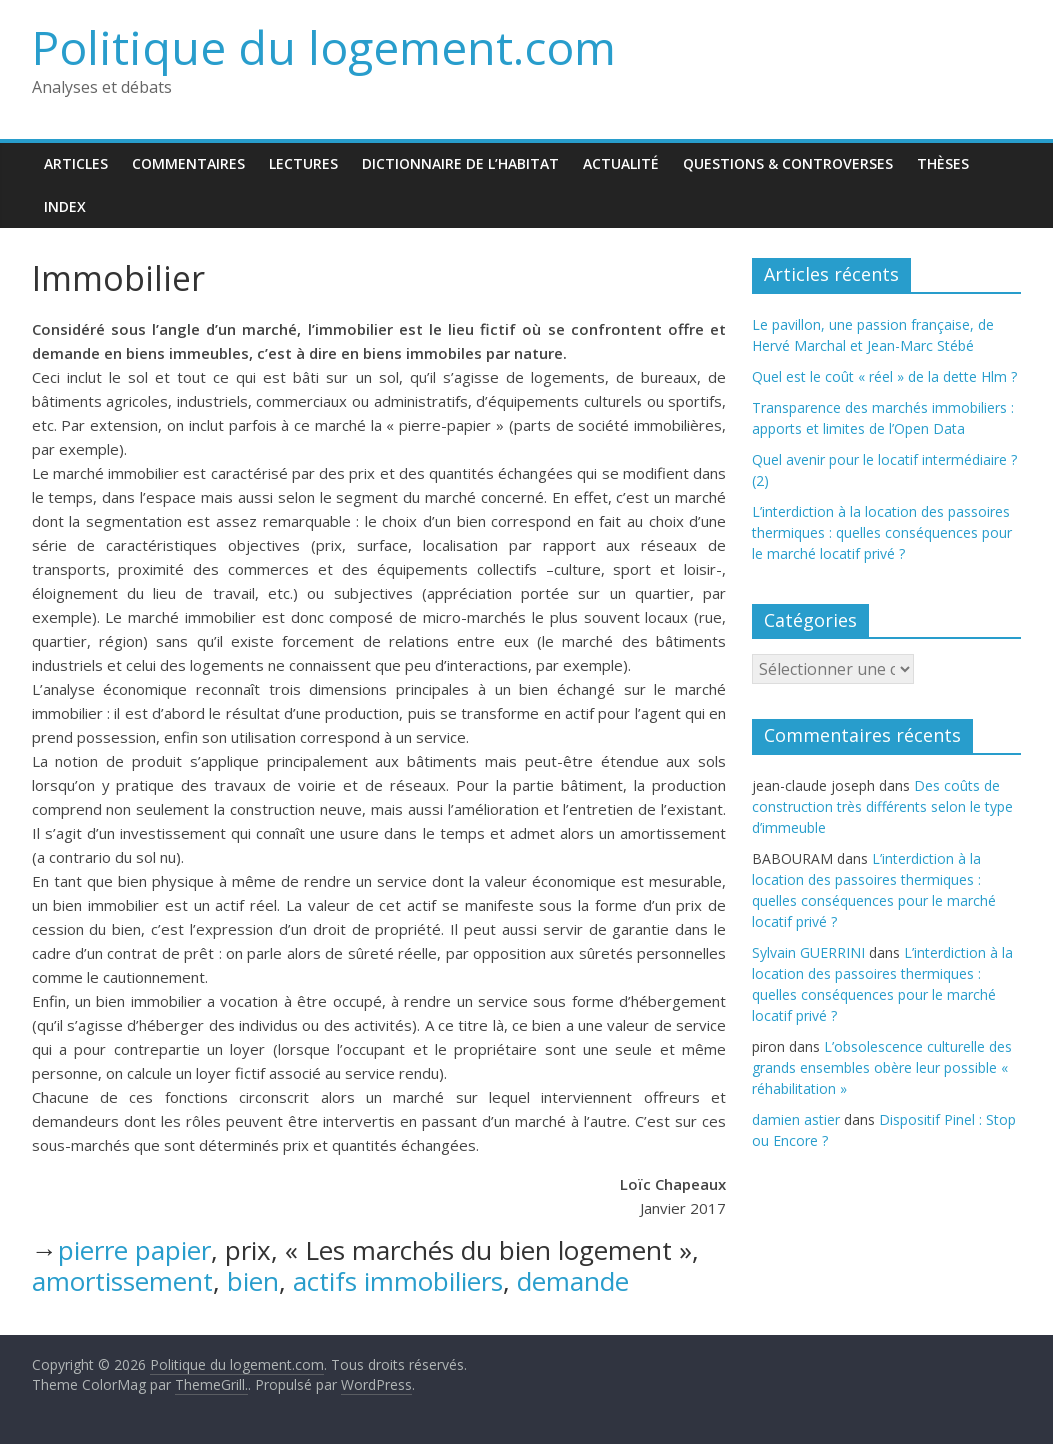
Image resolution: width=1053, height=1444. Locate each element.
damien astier (796, 1119)
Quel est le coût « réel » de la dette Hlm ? (884, 376)
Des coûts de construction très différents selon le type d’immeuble (882, 806)
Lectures (303, 163)
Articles (76, 163)
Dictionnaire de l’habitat (460, 163)
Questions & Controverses (788, 163)
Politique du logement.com (324, 47)
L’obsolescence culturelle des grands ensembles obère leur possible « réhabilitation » (882, 1067)
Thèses (943, 163)
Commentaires (188, 163)
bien (253, 1281)
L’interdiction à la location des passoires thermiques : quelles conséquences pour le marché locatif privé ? (882, 532)
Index (65, 206)
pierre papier (134, 1250)
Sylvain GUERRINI (808, 952)
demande (573, 1281)
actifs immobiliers (398, 1281)
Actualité (621, 163)
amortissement (122, 1281)
